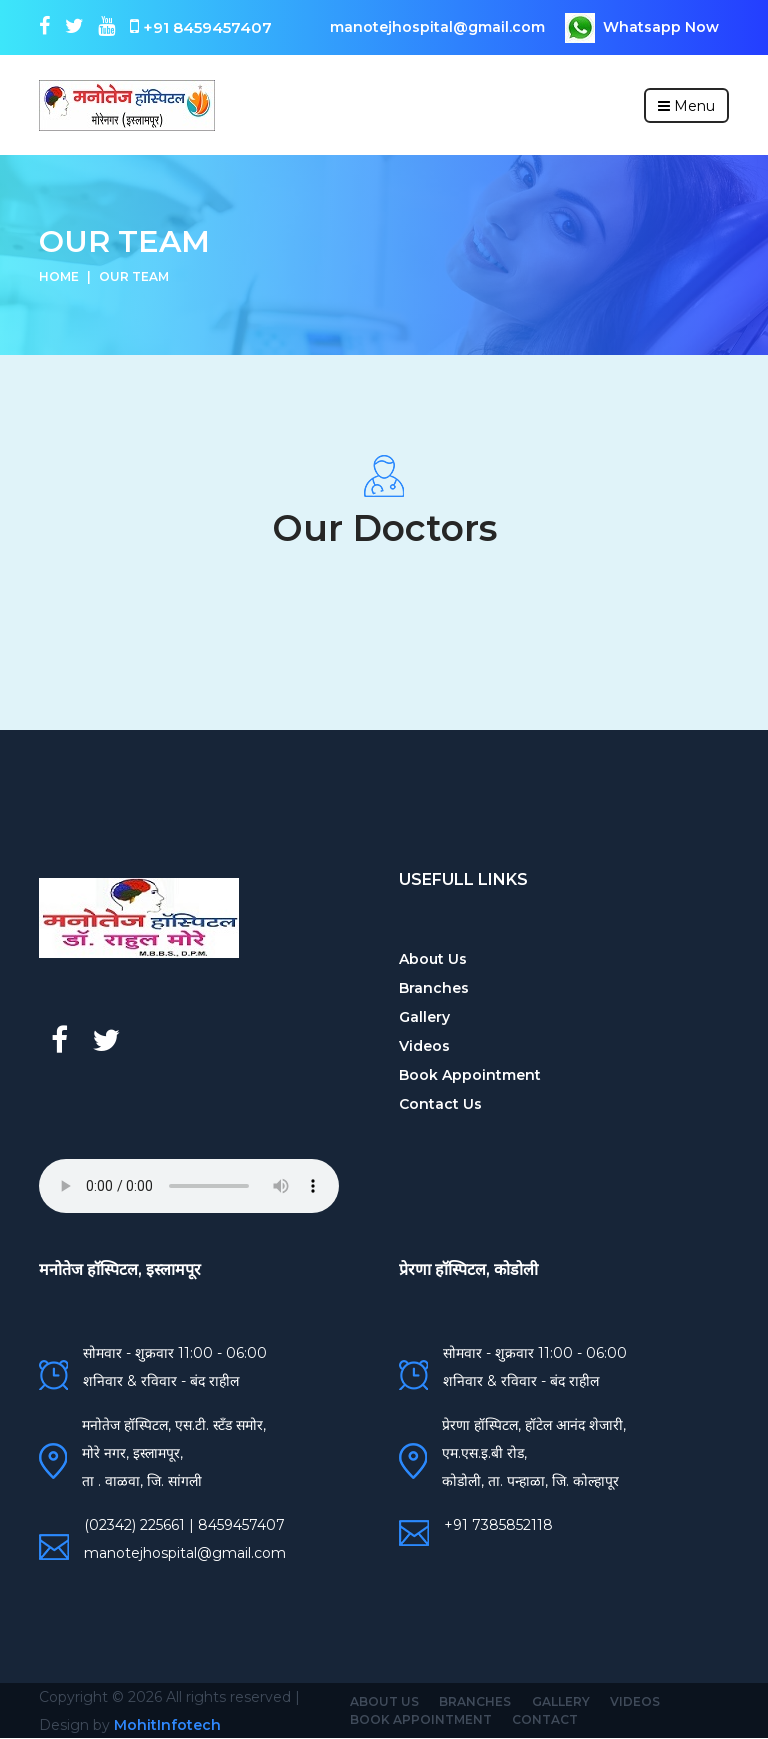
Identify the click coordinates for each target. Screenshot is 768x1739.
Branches (434, 988)
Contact (545, 1719)
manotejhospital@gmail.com (437, 27)
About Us (433, 959)
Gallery (424, 1017)
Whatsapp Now (642, 28)
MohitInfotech (167, 1725)
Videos (424, 1046)
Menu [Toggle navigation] (686, 106)
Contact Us (440, 1104)
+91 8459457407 (199, 26)
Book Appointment (470, 1075)
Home (59, 276)
